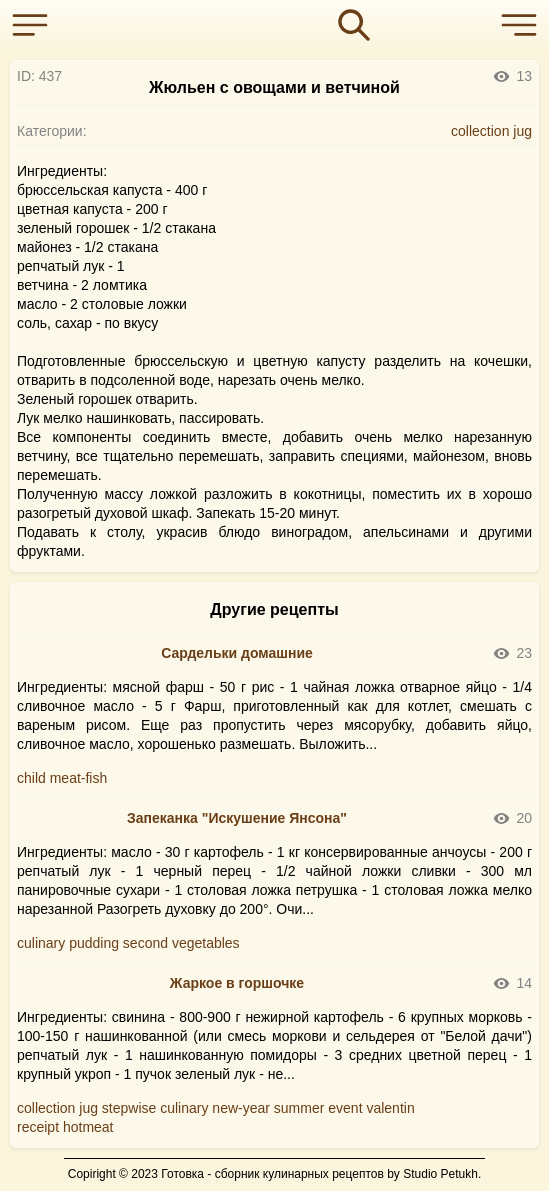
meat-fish (79, 778)
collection (480, 131)
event (345, 1108)
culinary (41, 943)
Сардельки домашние (237, 653)
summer (299, 1108)
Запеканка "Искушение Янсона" (237, 818)
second (145, 943)
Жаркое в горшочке (237, 983)
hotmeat (88, 1127)
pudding (94, 943)
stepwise (129, 1108)
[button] (35, 25)
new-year (241, 1108)
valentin (390, 1108)
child (31, 778)
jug (522, 131)
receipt (38, 1127)
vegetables (206, 943)
